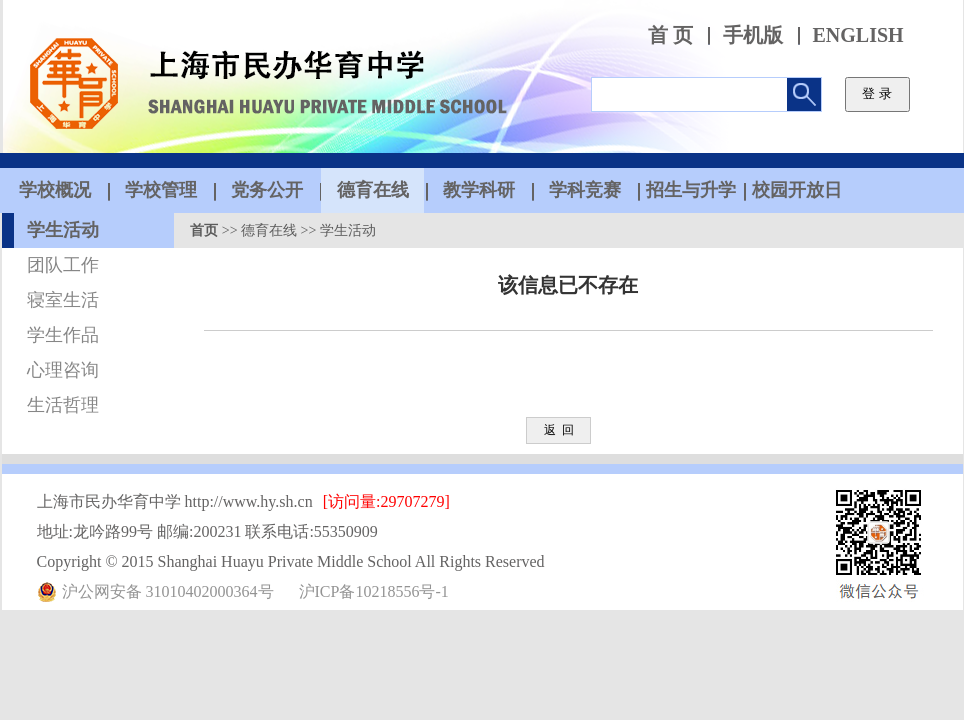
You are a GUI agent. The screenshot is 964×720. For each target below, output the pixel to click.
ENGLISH (858, 35)
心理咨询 (63, 370)
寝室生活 (63, 300)
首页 (204, 230)
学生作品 (63, 335)
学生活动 (63, 230)
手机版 (753, 35)
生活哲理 (63, 405)
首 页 (670, 35)
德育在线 (269, 230)
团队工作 (63, 265)
